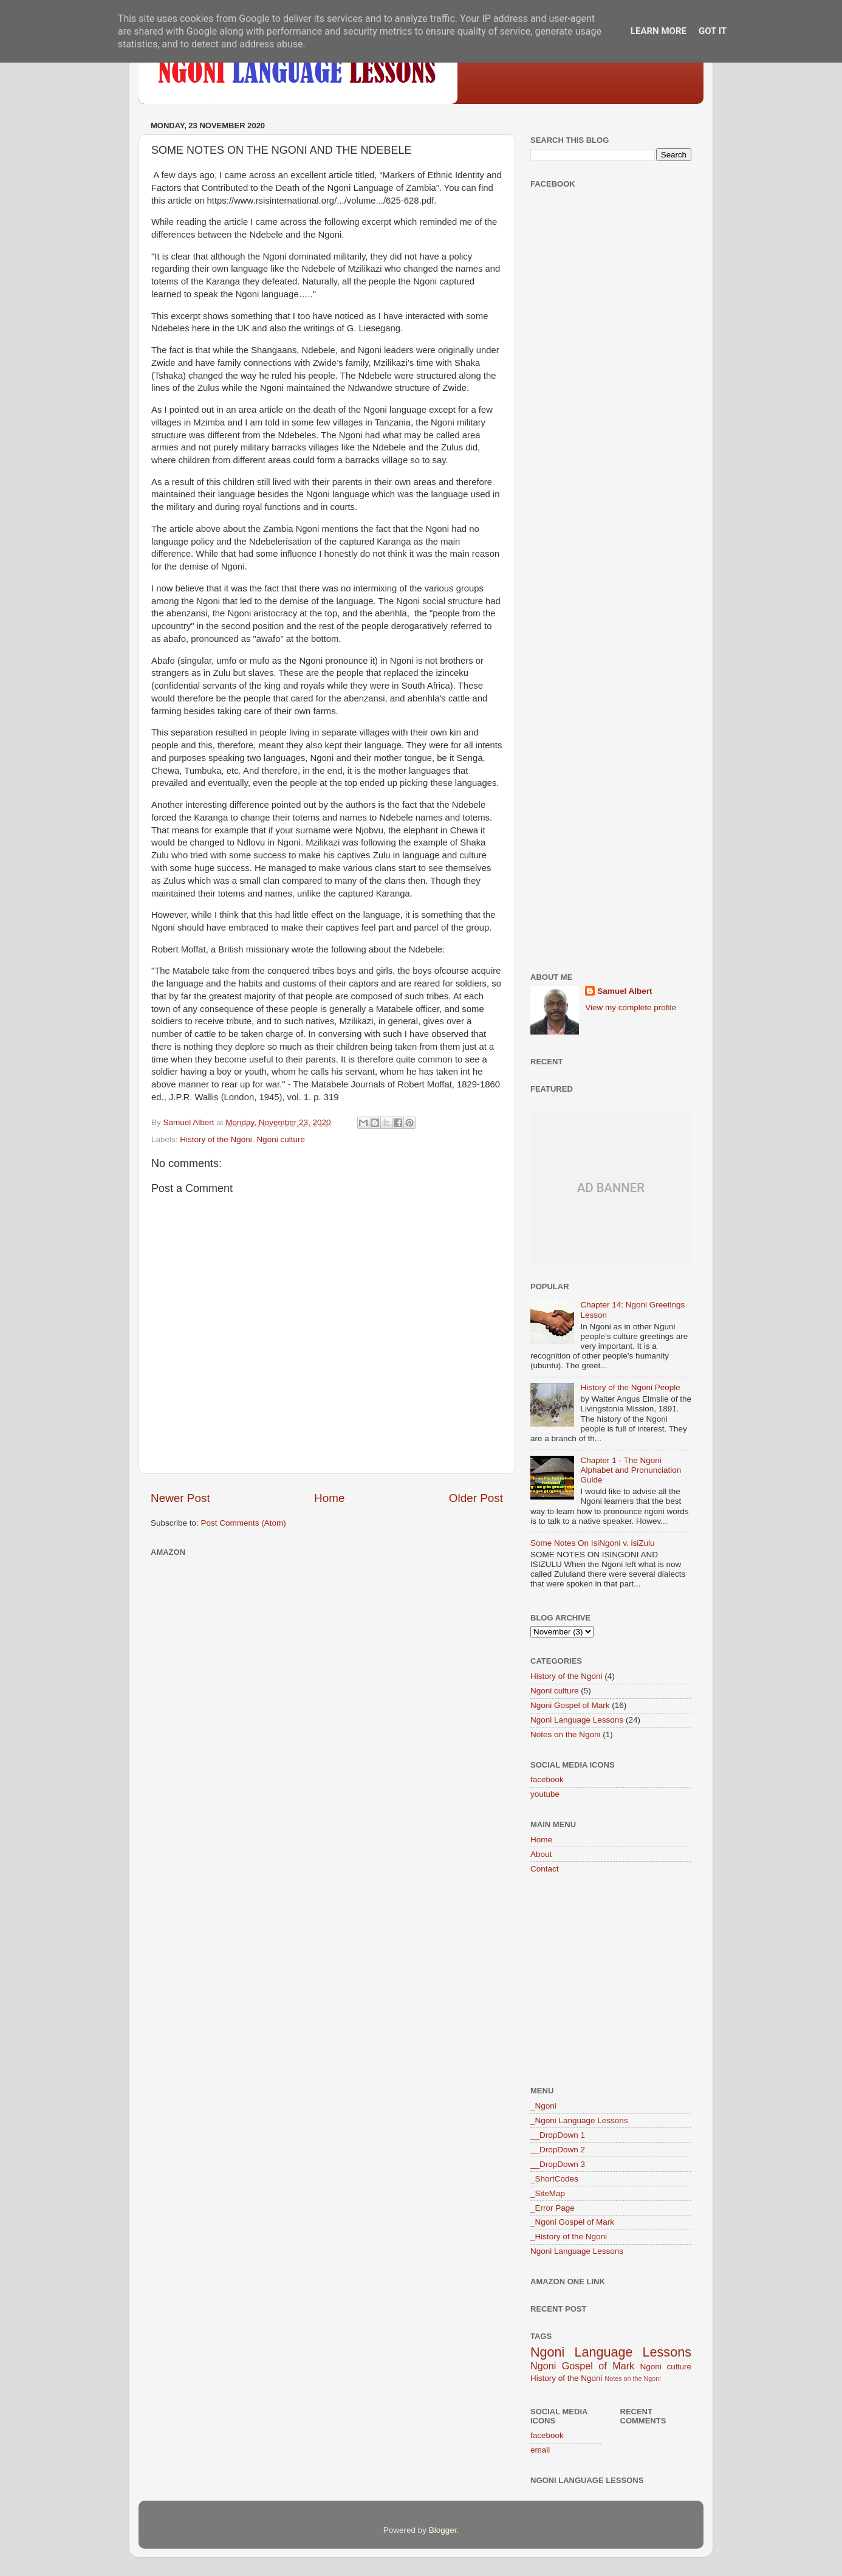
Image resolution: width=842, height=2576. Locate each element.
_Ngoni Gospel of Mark (572, 2221)
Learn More (658, 31)
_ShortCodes (554, 2178)
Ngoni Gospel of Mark (570, 1705)
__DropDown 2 (557, 2149)
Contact (544, 1868)
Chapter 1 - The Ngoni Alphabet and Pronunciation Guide (630, 1470)
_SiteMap (547, 2193)
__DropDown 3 (557, 2164)
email (540, 2449)
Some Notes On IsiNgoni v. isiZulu (592, 1543)
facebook (547, 1779)
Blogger (443, 2530)
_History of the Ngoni (568, 2236)
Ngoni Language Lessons (576, 1719)
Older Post (476, 1498)
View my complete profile (630, 1007)
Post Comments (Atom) (243, 1522)
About (541, 1854)
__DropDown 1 (557, 2135)
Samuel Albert (624, 991)
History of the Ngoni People (630, 1387)
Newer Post (180, 1498)
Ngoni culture (280, 1139)
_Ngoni (543, 2105)
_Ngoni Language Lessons (579, 2120)
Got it (713, 31)
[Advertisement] (610, 389)
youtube (545, 1794)
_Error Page (552, 2208)
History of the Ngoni (216, 1139)
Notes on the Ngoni (565, 1734)
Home (329, 1498)
